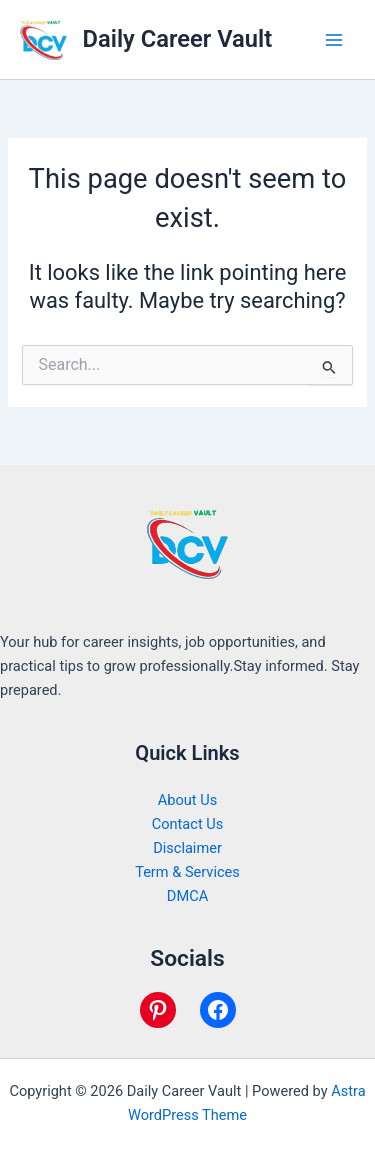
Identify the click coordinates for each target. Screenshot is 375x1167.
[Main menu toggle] (334, 40)
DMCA (187, 896)
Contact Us (188, 824)
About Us (187, 800)
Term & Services (187, 872)
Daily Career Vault (178, 39)
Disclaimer (187, 848)
